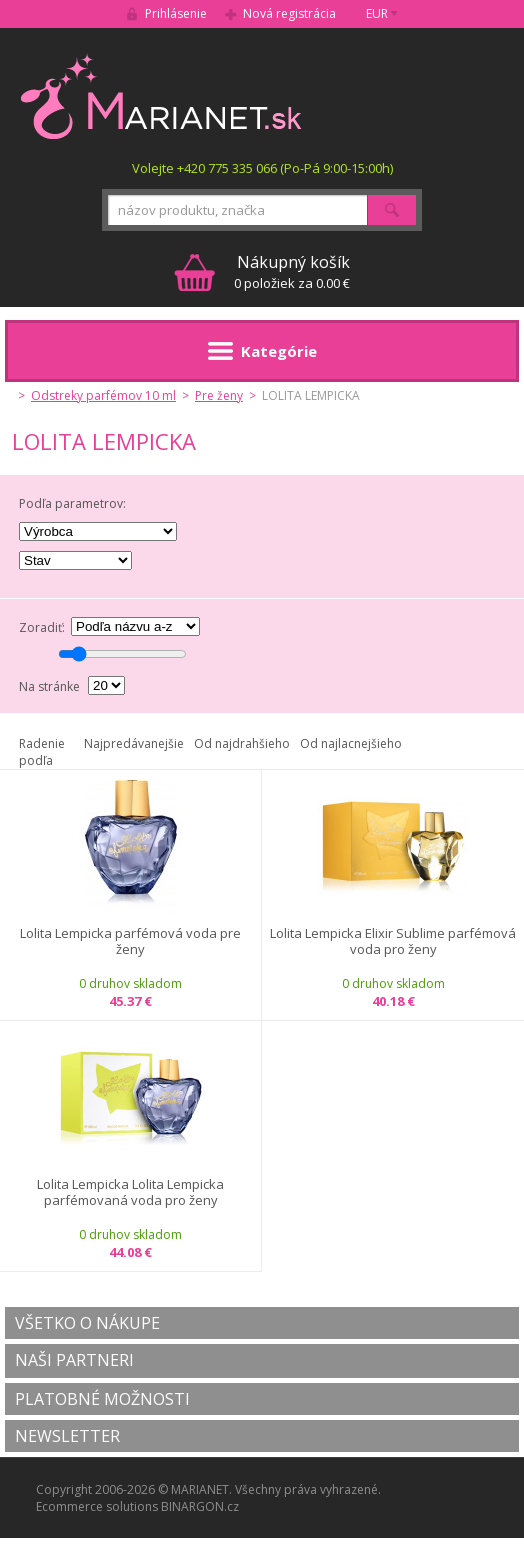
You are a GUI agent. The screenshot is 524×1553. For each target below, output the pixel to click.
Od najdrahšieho (242, 743)
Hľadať (392, 210)
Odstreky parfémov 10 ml (103, 395)
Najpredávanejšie (134, 743)
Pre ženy (219, 395)
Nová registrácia (289, 13)
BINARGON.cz (200, 1506)
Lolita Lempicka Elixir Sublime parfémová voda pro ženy (393, 941)
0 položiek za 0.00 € (292, 271)
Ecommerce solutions (97, 1506)
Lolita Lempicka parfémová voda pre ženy (130, 941)
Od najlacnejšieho (351, 743)
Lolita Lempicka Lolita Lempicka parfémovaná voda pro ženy (130, 1192)
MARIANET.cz (162, 96)
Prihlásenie (176, 13)
